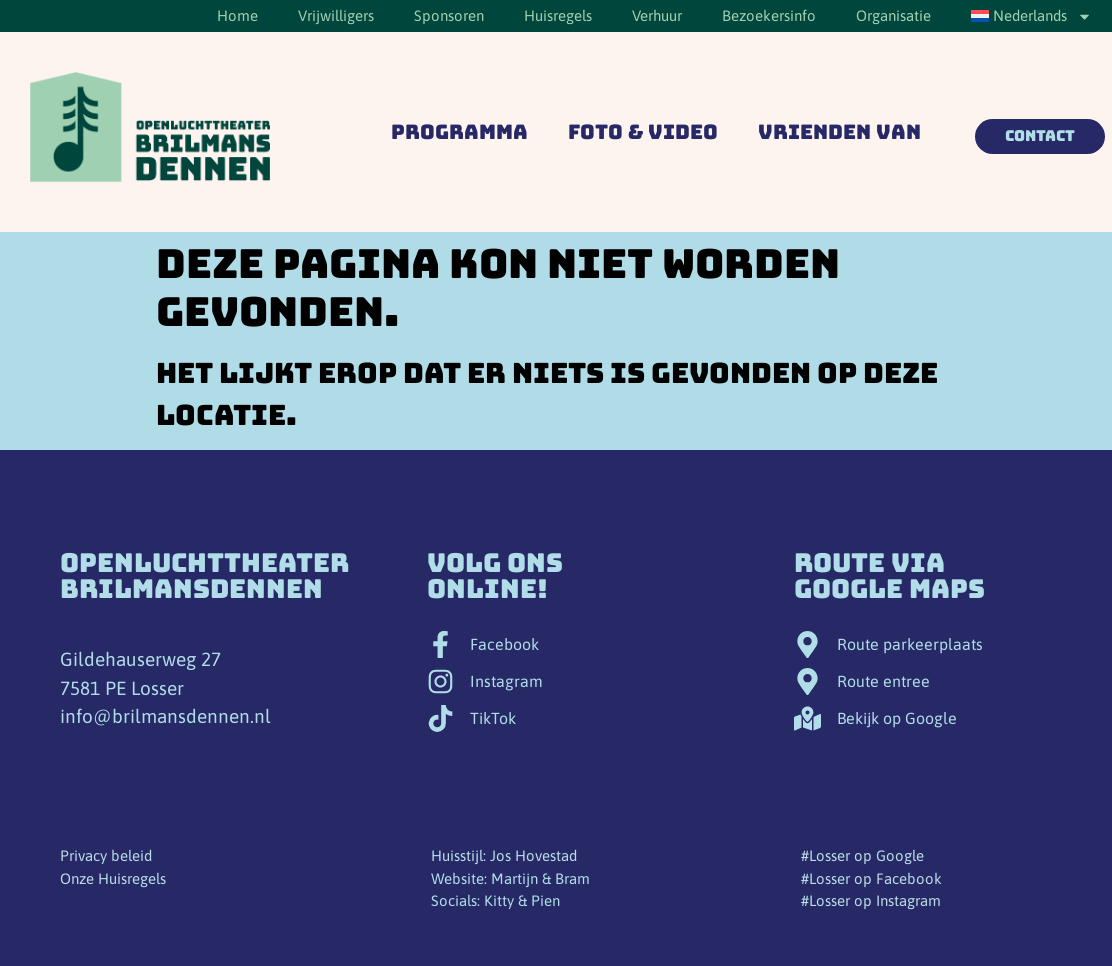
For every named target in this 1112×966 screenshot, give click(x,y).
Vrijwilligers (336, 15)
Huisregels (558, 15)
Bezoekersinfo (769, 15)
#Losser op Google (862, 855)
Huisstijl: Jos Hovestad (504, 855)
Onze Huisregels (113, 878)
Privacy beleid (106, 855)
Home (237, 15)
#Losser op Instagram (871, 900)
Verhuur (657, 15)
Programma (459, 132)
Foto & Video (643, 132)
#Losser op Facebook (871, 878)
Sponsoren (449, 15)
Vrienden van (839, 132)
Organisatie (893, 15)
